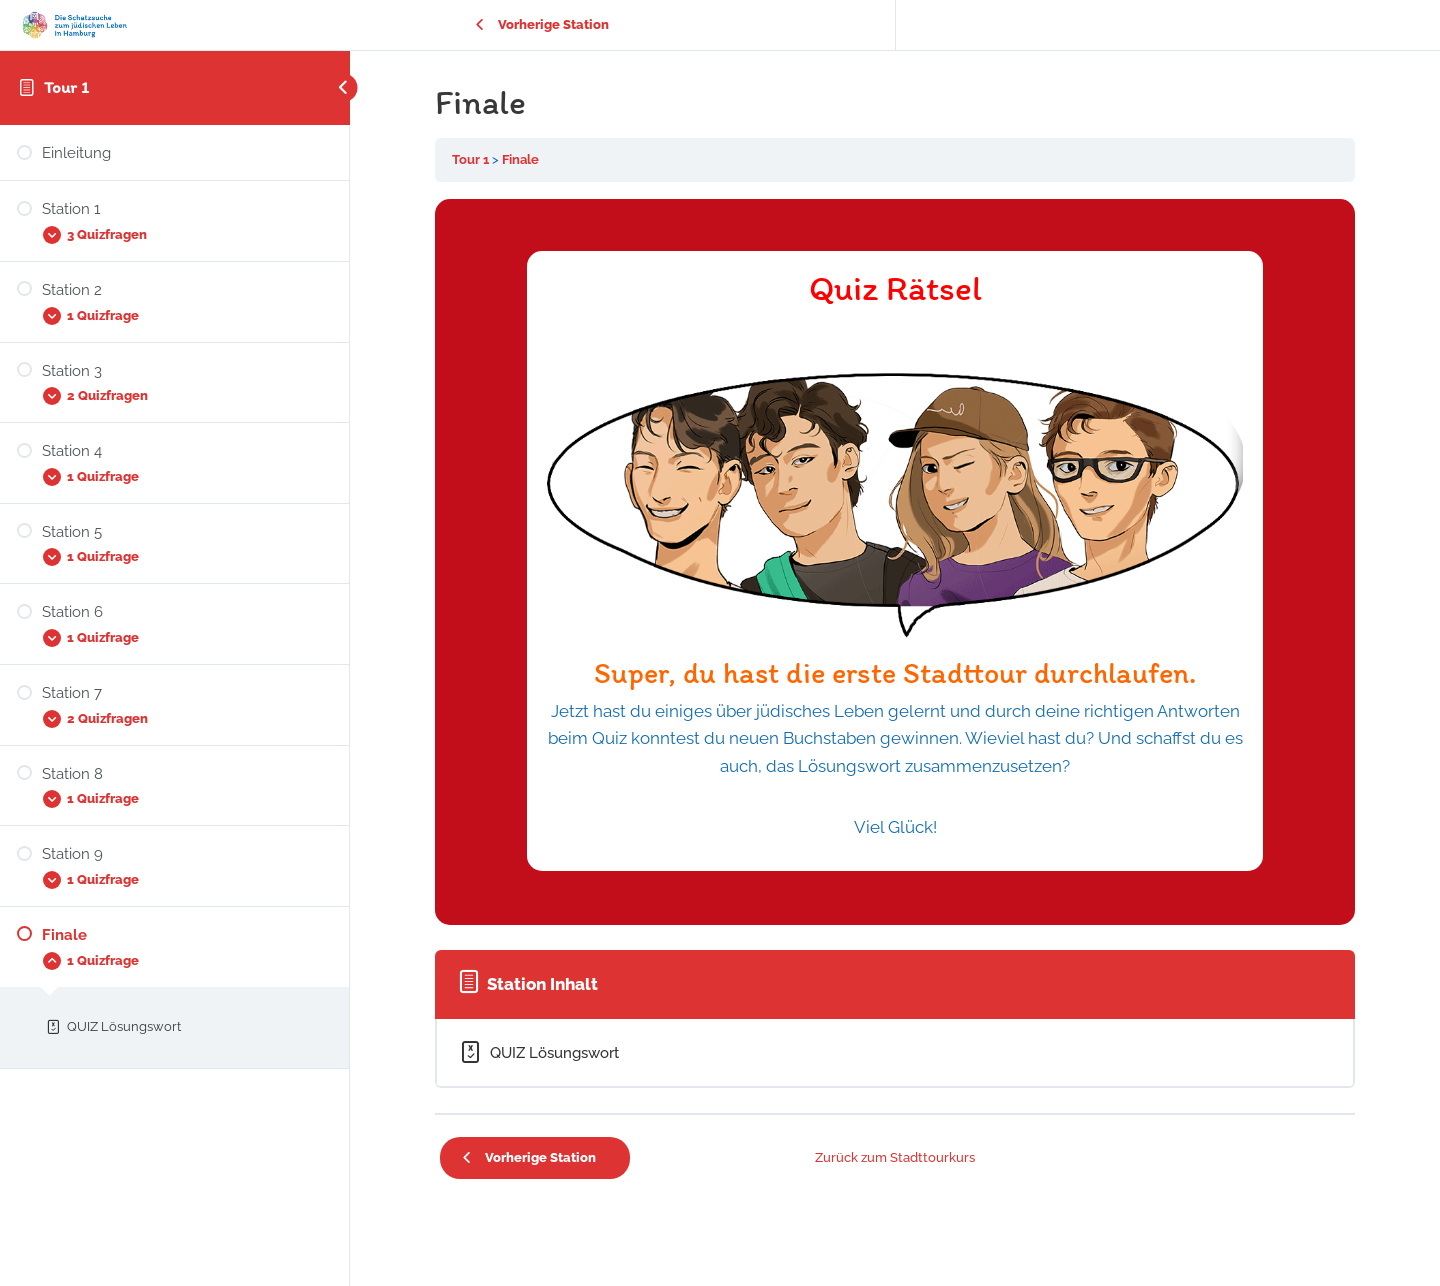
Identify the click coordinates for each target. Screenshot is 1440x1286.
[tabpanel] (895, 562)
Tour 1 (66, 87)
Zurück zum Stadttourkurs (895, 1157)
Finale (520, 159)
